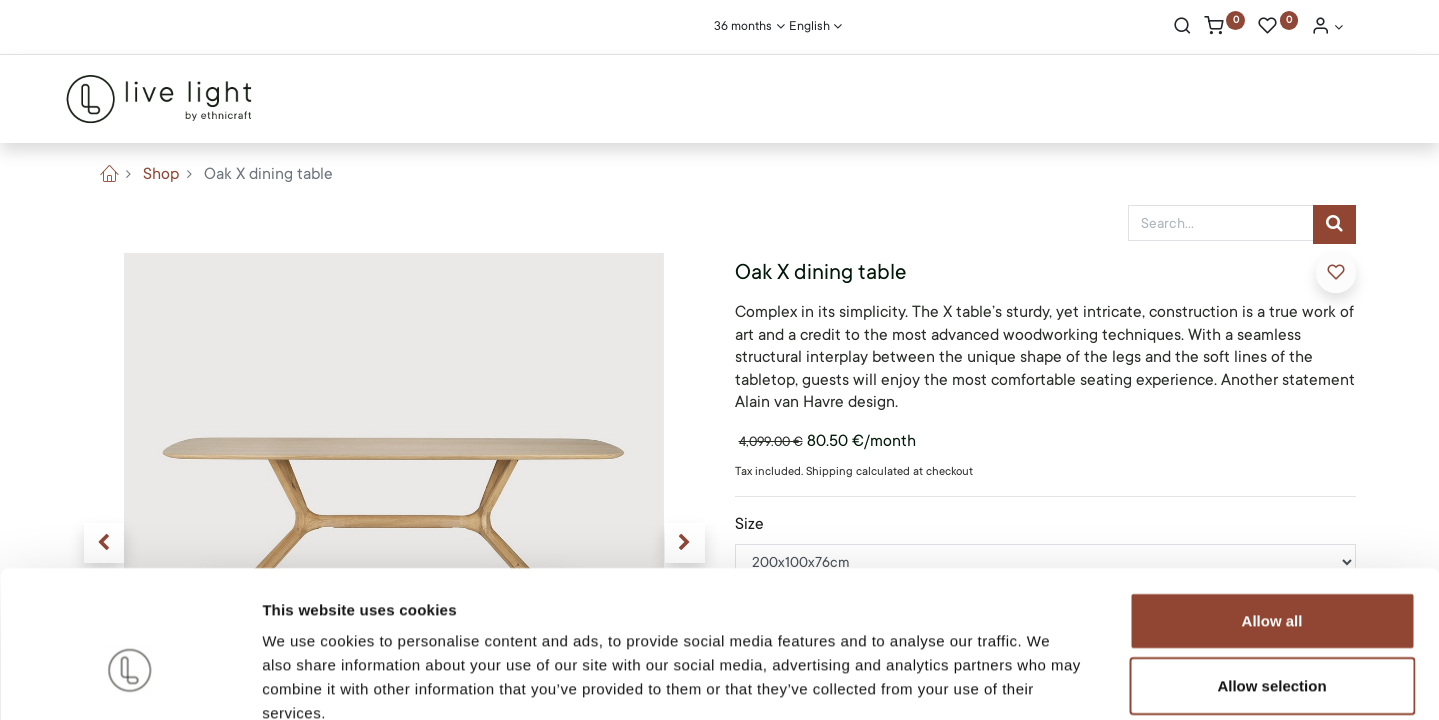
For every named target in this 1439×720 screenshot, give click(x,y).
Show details (1049, 680)
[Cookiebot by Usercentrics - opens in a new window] (129, 681)
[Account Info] (1327, 28)
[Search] (1182, 28)
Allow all (1272, 507)
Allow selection (1271, 573)
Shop (161, 174)
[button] (1336, 273)
